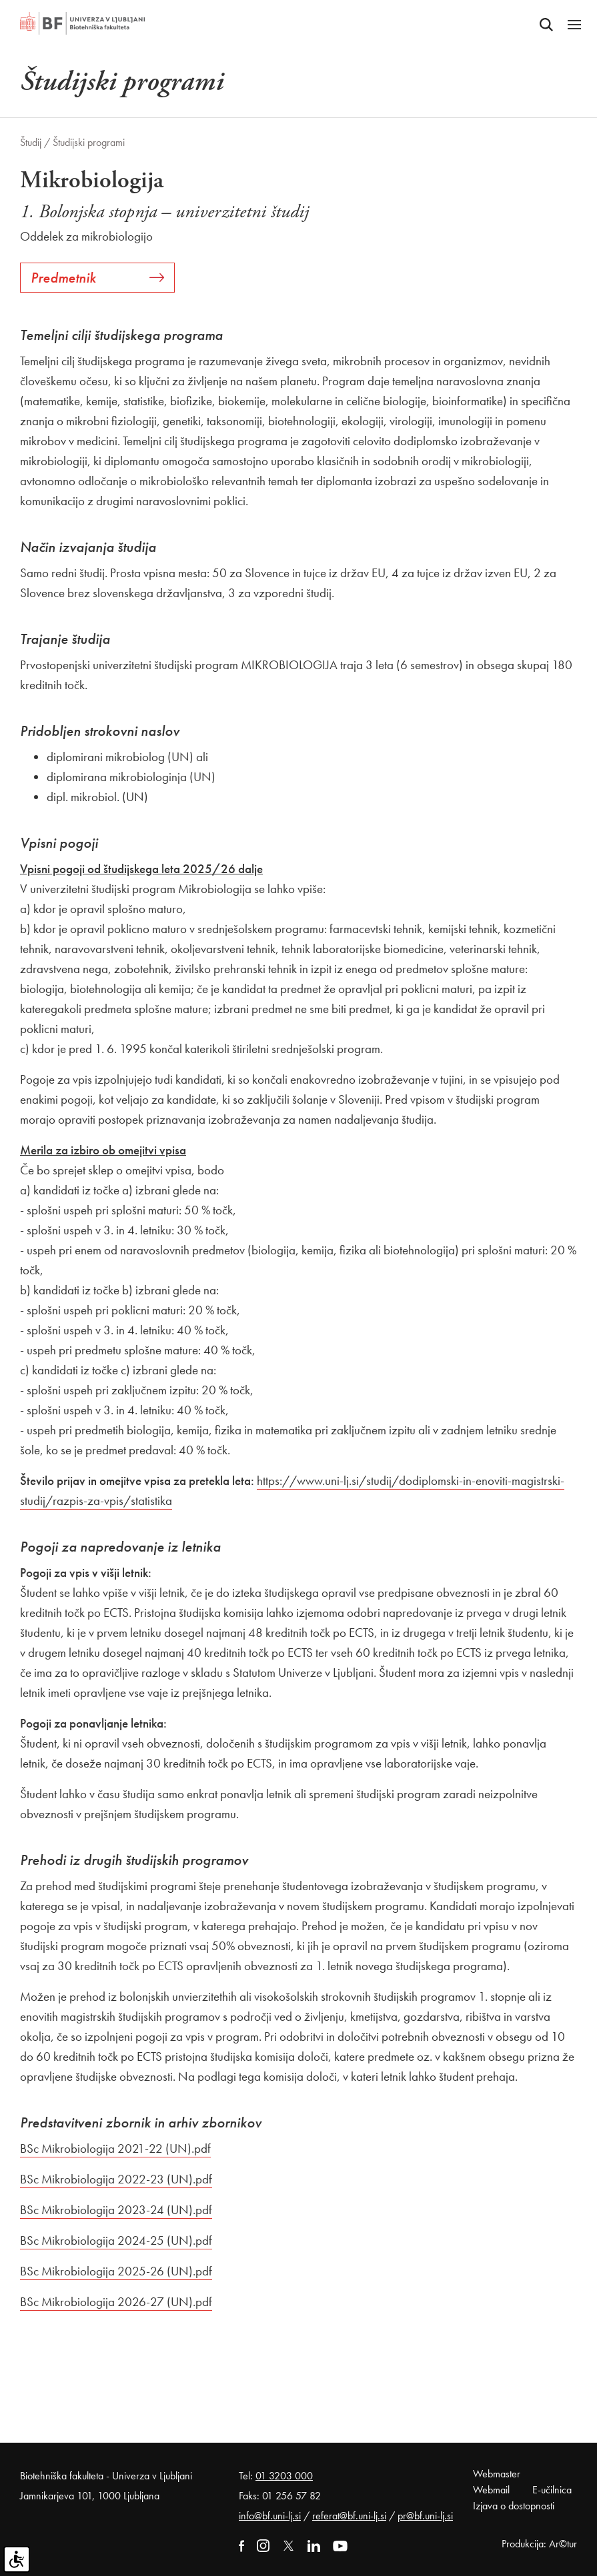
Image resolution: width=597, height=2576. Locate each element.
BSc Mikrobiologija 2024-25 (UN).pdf (116, 2240)
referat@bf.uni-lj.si (349, 2516)
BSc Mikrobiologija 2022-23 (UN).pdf (116, 2179)
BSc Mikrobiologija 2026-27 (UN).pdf (116, 2301)
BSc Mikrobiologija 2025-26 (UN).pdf (116, 2271)
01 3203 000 (284, 2476)
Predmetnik (97, 278)
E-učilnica (552, 2490)
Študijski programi (89, 142)
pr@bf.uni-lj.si (425, 2516)
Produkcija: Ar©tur (539, 2544)
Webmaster (496, 2474)
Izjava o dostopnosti (513, 2506)
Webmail (491, 2490)
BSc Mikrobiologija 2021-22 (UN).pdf (115, 2148)
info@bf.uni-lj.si (270, 2516)
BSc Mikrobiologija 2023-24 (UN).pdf (116, 2209)
